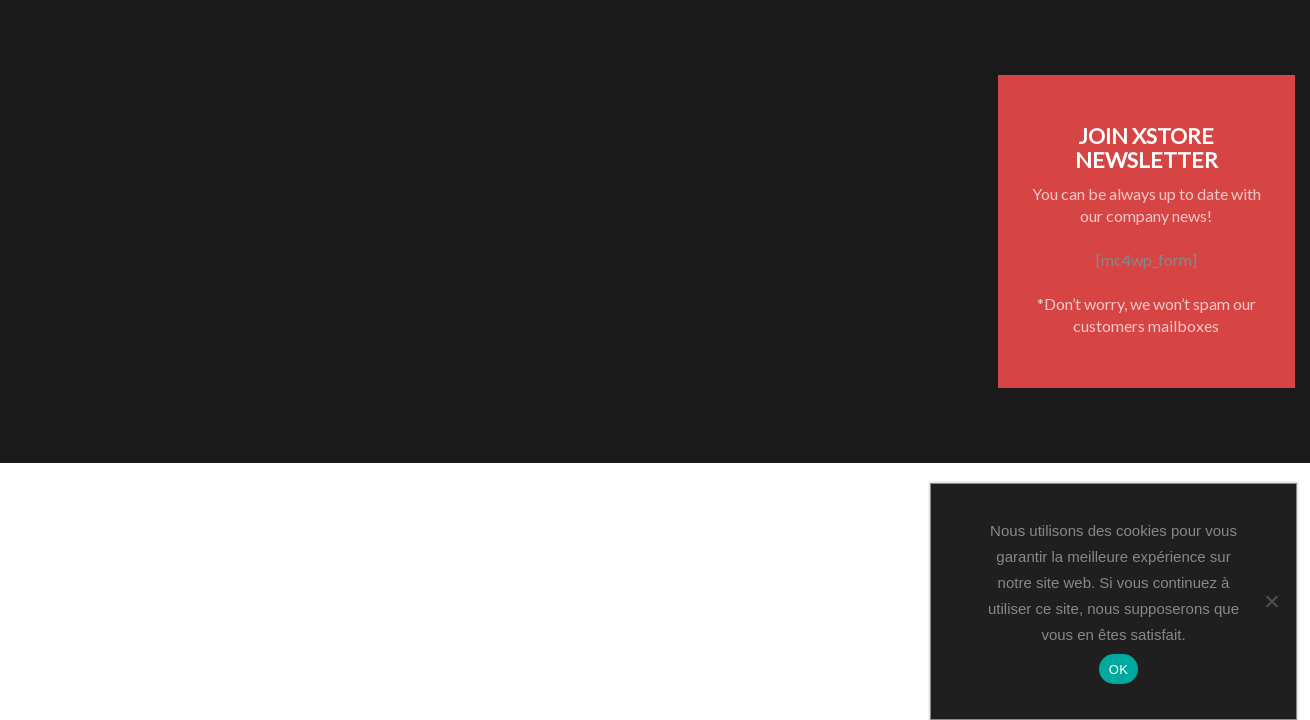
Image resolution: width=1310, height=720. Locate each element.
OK (1118, 669)
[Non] (1271, 601)
